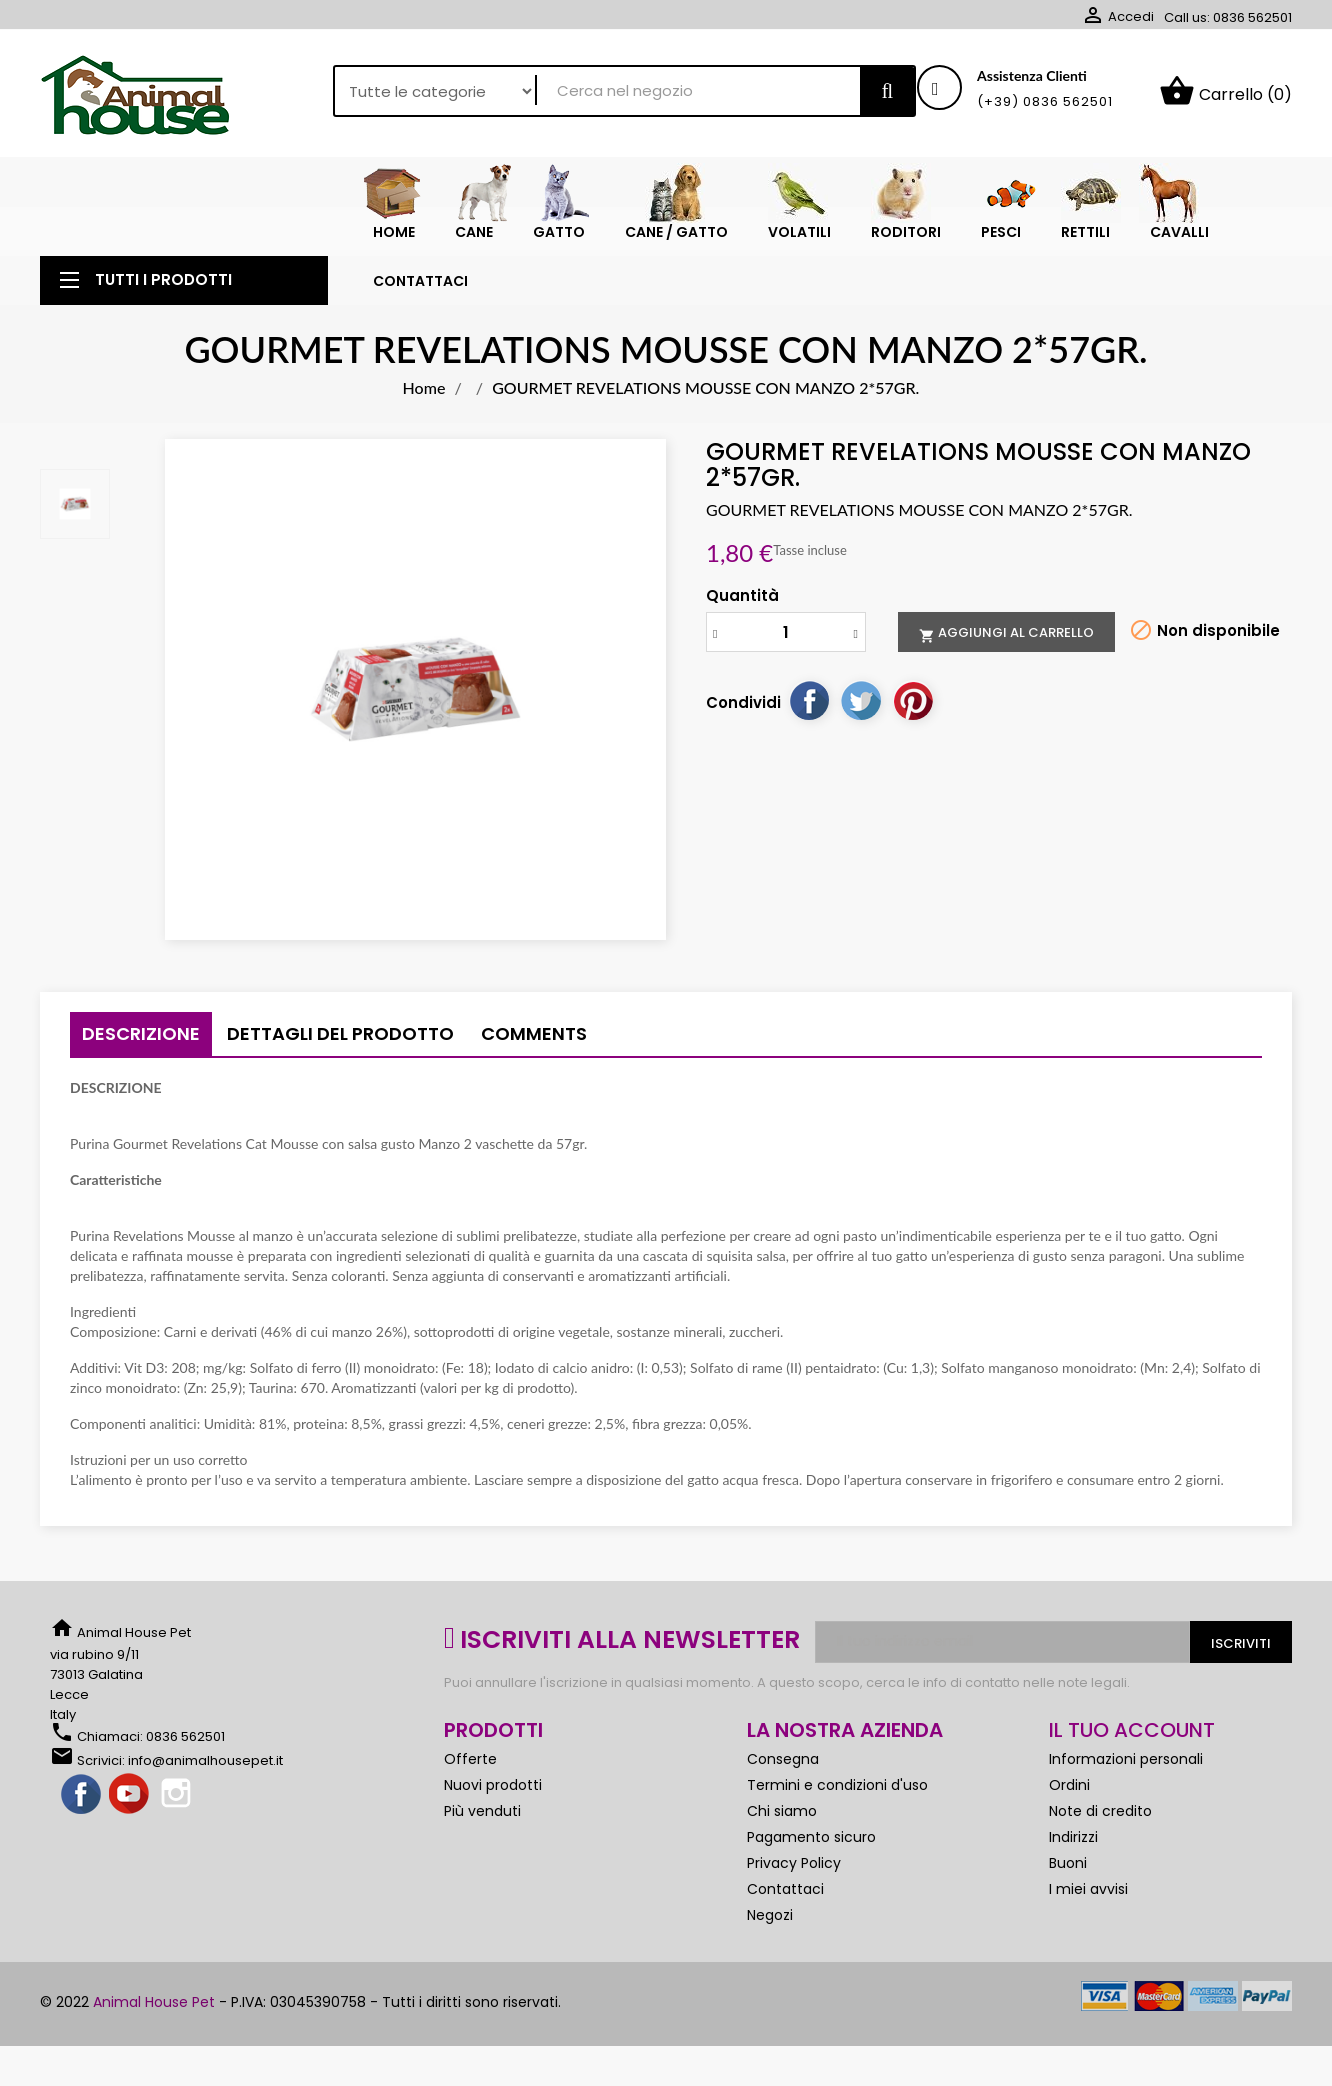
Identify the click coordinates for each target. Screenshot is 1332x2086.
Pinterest (913, 700)
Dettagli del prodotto (340, 1033)
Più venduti (482, 1811)
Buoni (1068, 1863)
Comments (534, 1033)
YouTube (130, 1795)
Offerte (470, 1759)
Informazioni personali (1126, 1759)
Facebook (82, 1795)
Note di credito (1100, 1811)
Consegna (783, 1759)
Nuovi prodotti (493, 1785)
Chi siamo (782, 1811)
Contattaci (785, 1889)
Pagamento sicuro (811, 1837)
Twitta (861, 700)
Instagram (178, 1795)
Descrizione (141, 1033)
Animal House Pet (154, 2002)
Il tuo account (1132, 1730)
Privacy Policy (794, 1863)
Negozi (770, 1915)
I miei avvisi (1088, 1889)
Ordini (1069, 1785)
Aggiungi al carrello (1006, 633)
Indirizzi (1073, 1837)
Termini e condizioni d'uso (837, 1785)
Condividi (809, 700)
